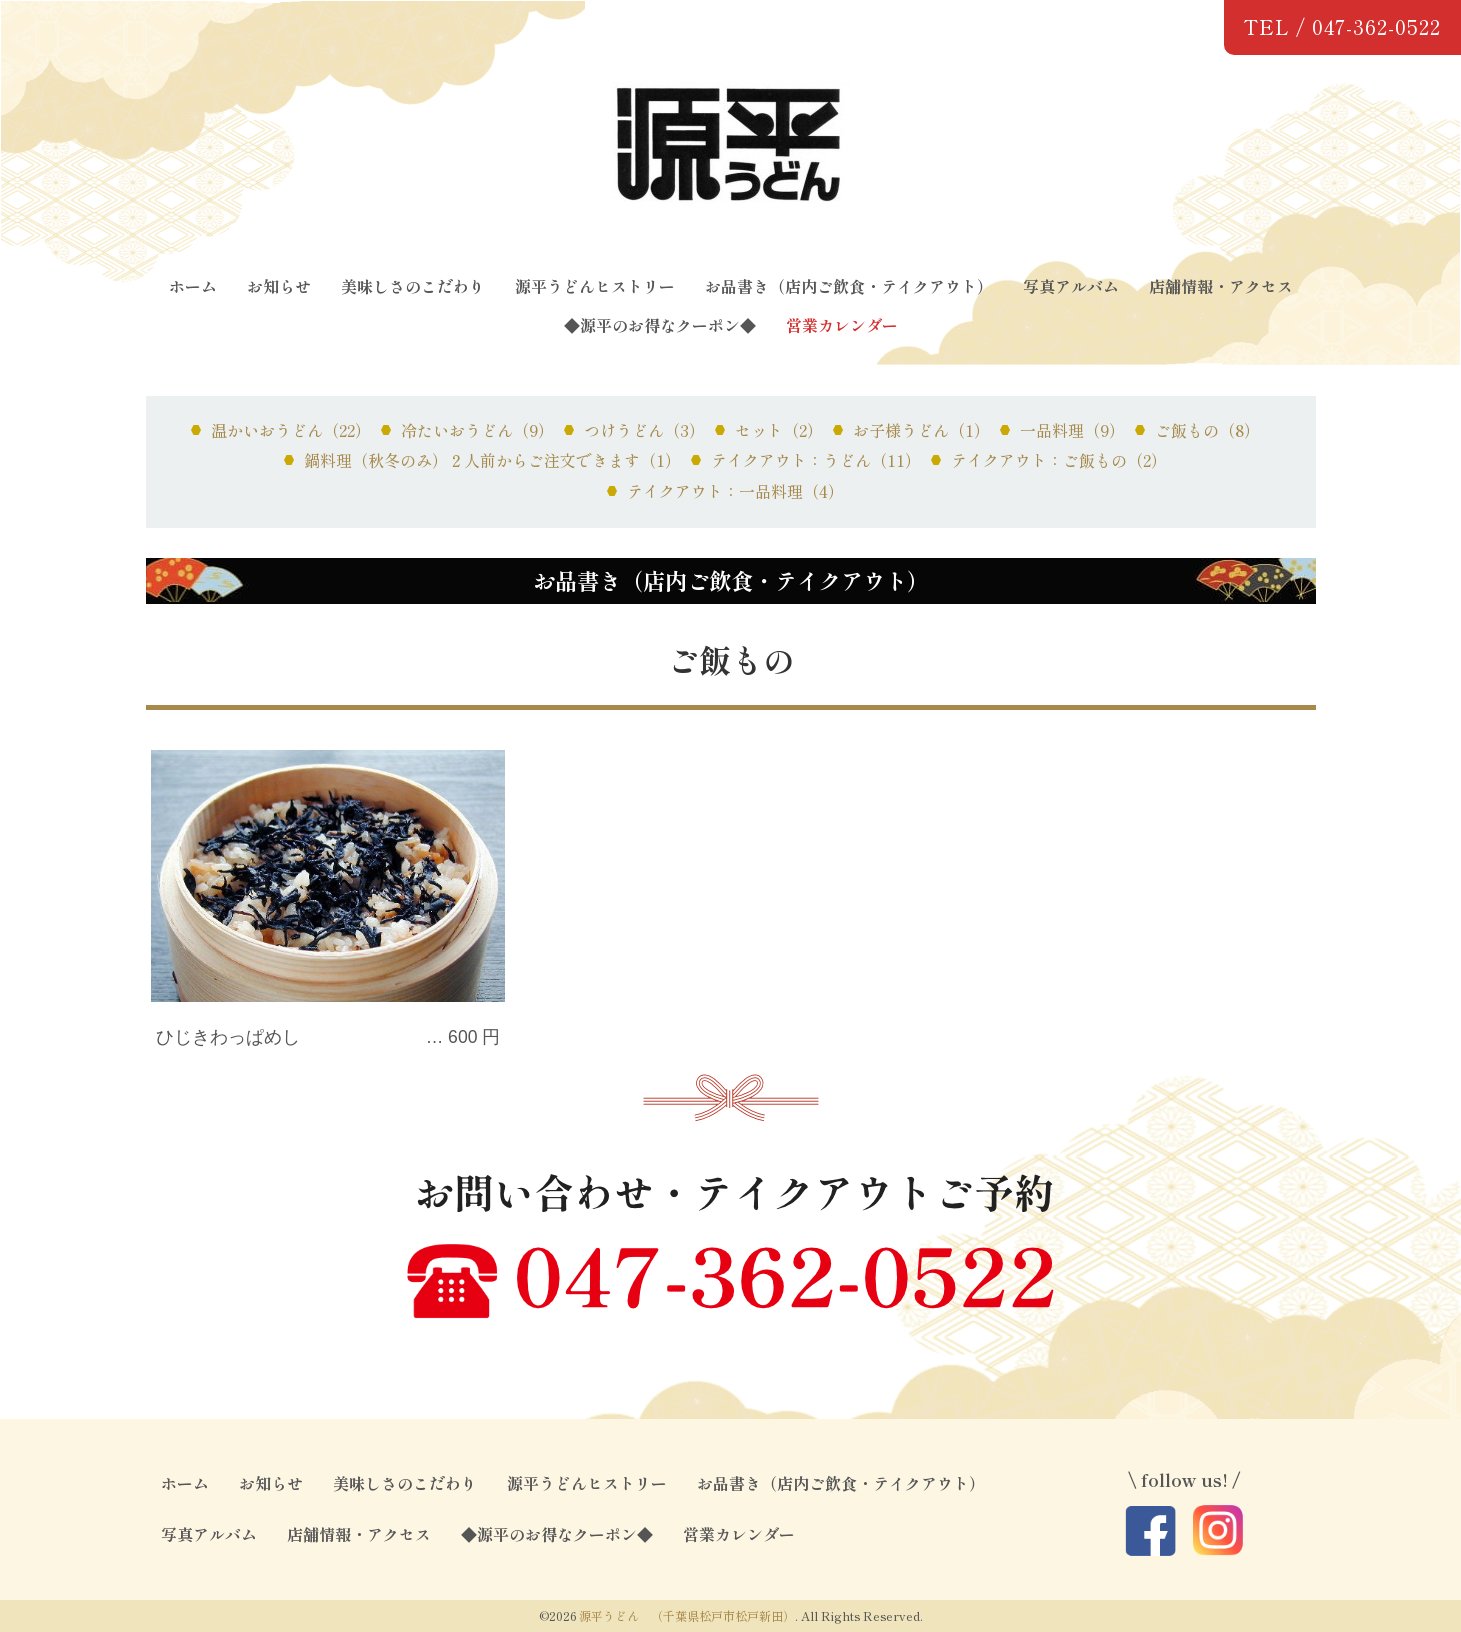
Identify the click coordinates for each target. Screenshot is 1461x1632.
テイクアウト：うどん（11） (816, 460)
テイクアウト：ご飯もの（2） (1059, 460)
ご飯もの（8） (1207, 430)
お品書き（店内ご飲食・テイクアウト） (849, 286)
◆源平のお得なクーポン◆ (660, 325)
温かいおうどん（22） (291, 430)
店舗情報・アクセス (1221, 286)
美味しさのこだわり (413, 286)
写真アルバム (1071, 286)
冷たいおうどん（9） (477, 430)
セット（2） (779, 430)
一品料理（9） (1072, 430)
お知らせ (279, 286)
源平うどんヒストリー (595, 286)
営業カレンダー (842, 325)
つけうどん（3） (644, 430)
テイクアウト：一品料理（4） (735, 491)
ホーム (193, 286)
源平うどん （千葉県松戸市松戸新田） (687, 1615)
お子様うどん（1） (921, 430)
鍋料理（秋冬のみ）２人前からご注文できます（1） (492, 460)
